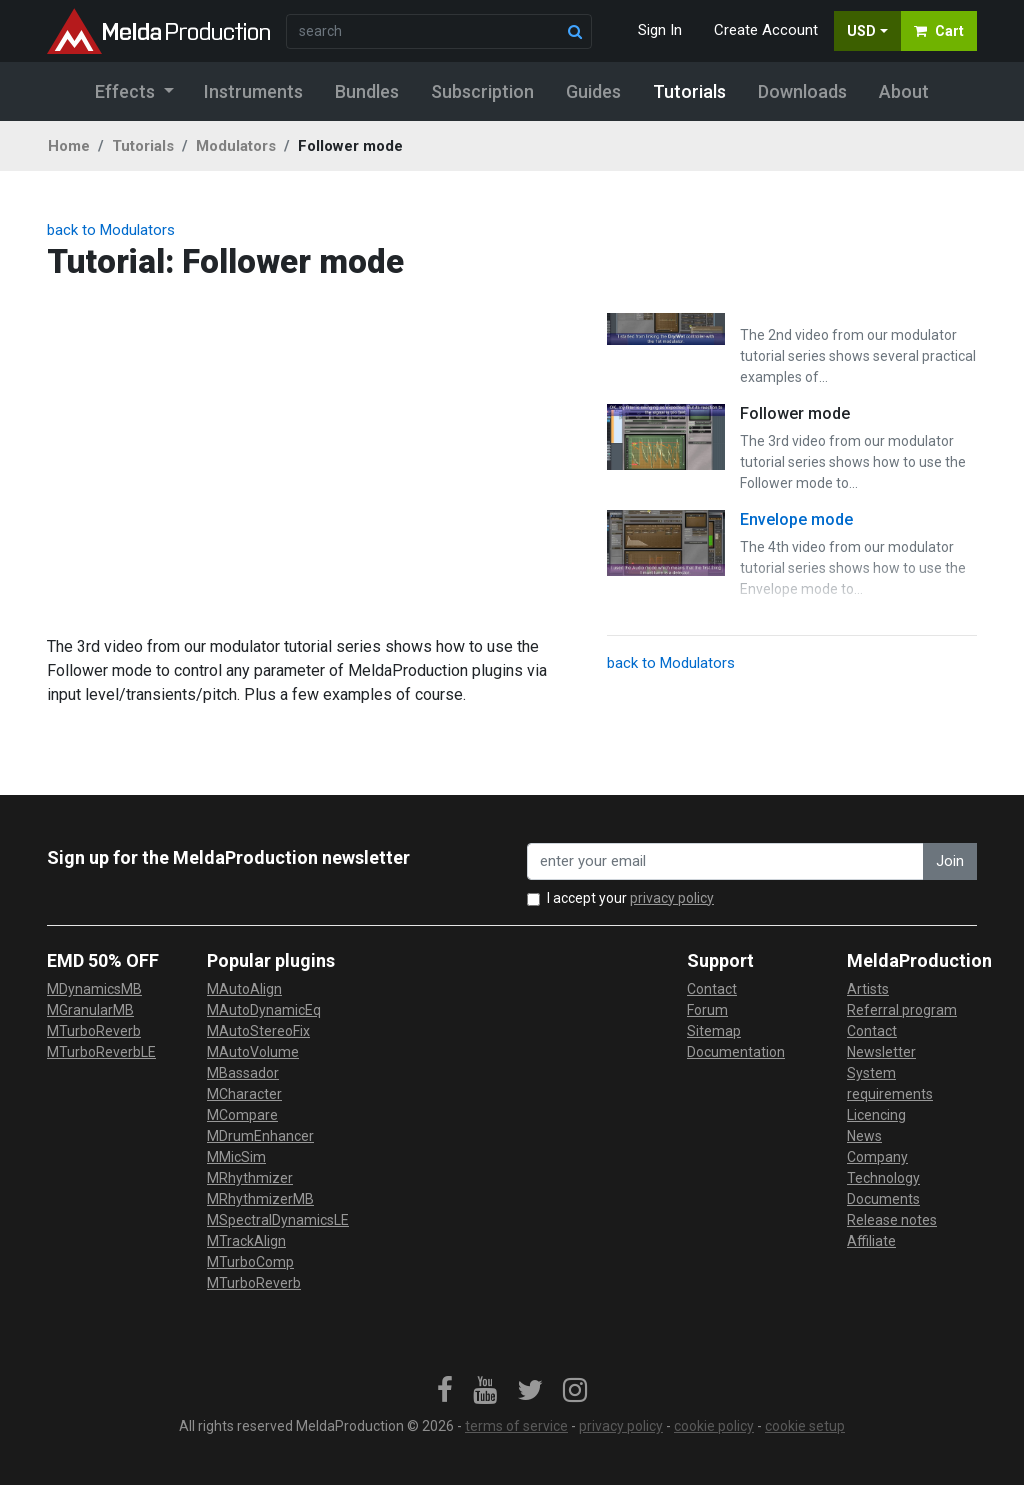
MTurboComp (250, 1262)
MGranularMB (90, 1010)
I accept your (630, 898)
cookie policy (714, 1426)
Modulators (236, 146)
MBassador (243, 1073)
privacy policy (672, 898)
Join (950, 861)
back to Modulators (111, 230)
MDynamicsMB (94, 989)
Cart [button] (939, 31)
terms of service (516, 1426)
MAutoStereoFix (258, 1031)
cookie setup (805, 1426)
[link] (445, 1391)
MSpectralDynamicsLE (278, 1220)
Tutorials (143, 146)
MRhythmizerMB (260, 1199)
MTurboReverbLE (101, 1052)
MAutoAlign (244, 989)
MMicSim (236, 1157)
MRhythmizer (250, 1178)
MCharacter (244, 1094)
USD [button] (861, 31)
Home (69, 146)
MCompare (242, 1115)
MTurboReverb (94, 1031)
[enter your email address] (725, 861)
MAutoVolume (253, 1052)
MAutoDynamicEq (264, 1010)
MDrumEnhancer (260, 1136)
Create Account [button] (766, 30)
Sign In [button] (660, 30)
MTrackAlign (246, 1241)
